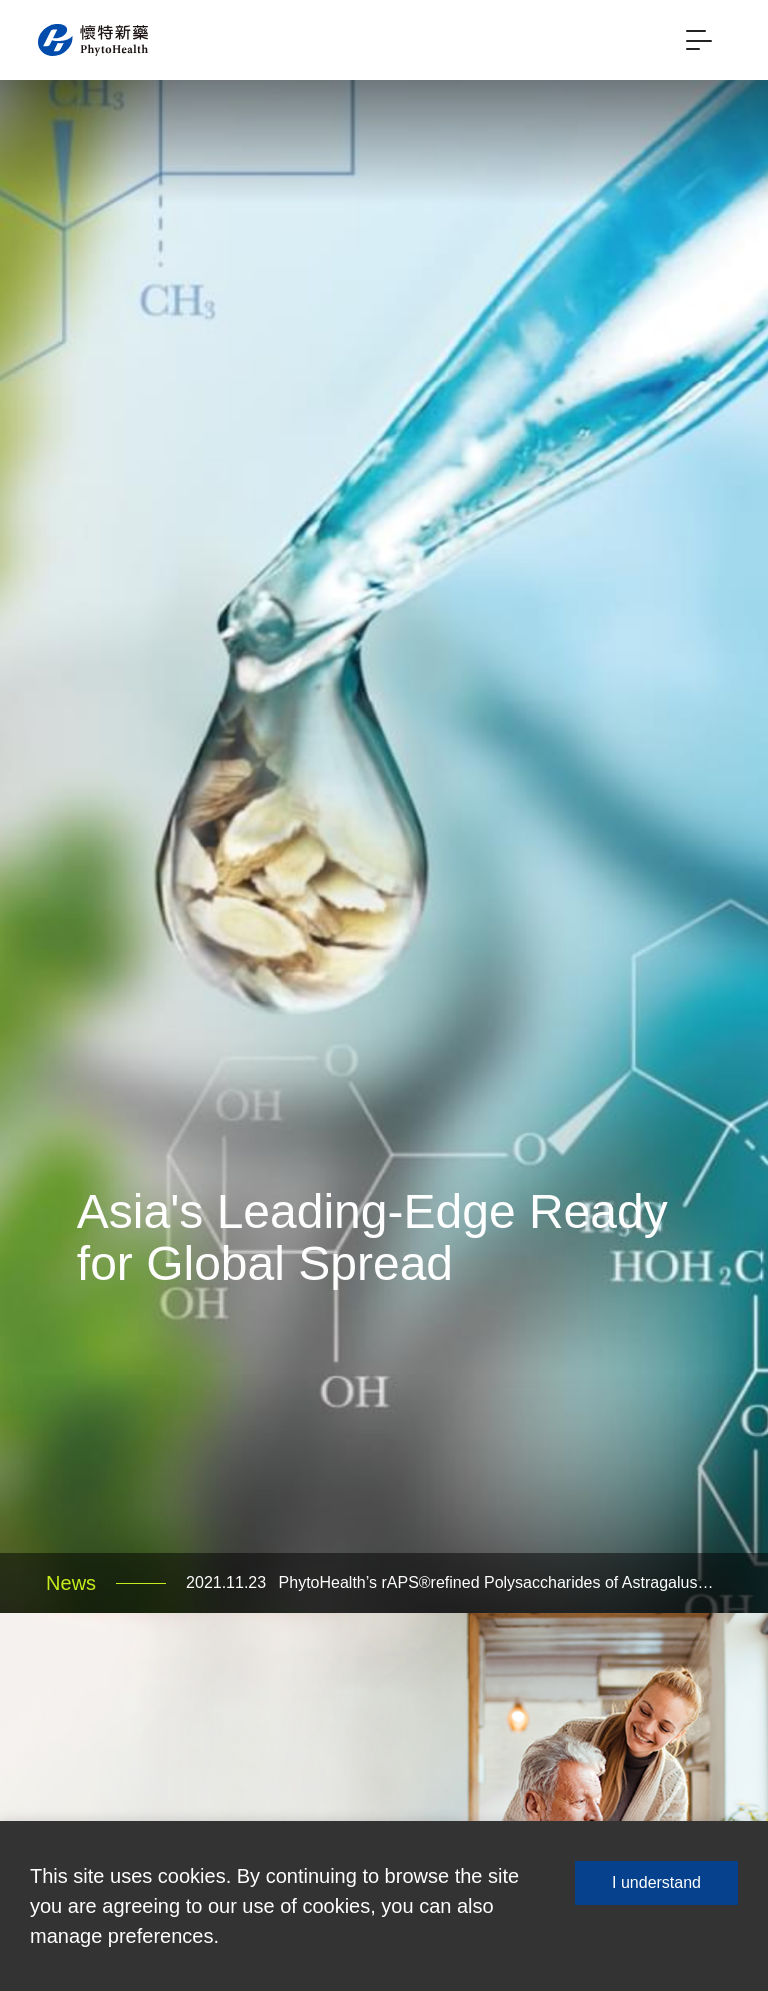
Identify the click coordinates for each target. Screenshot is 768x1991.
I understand (656, 1882)
